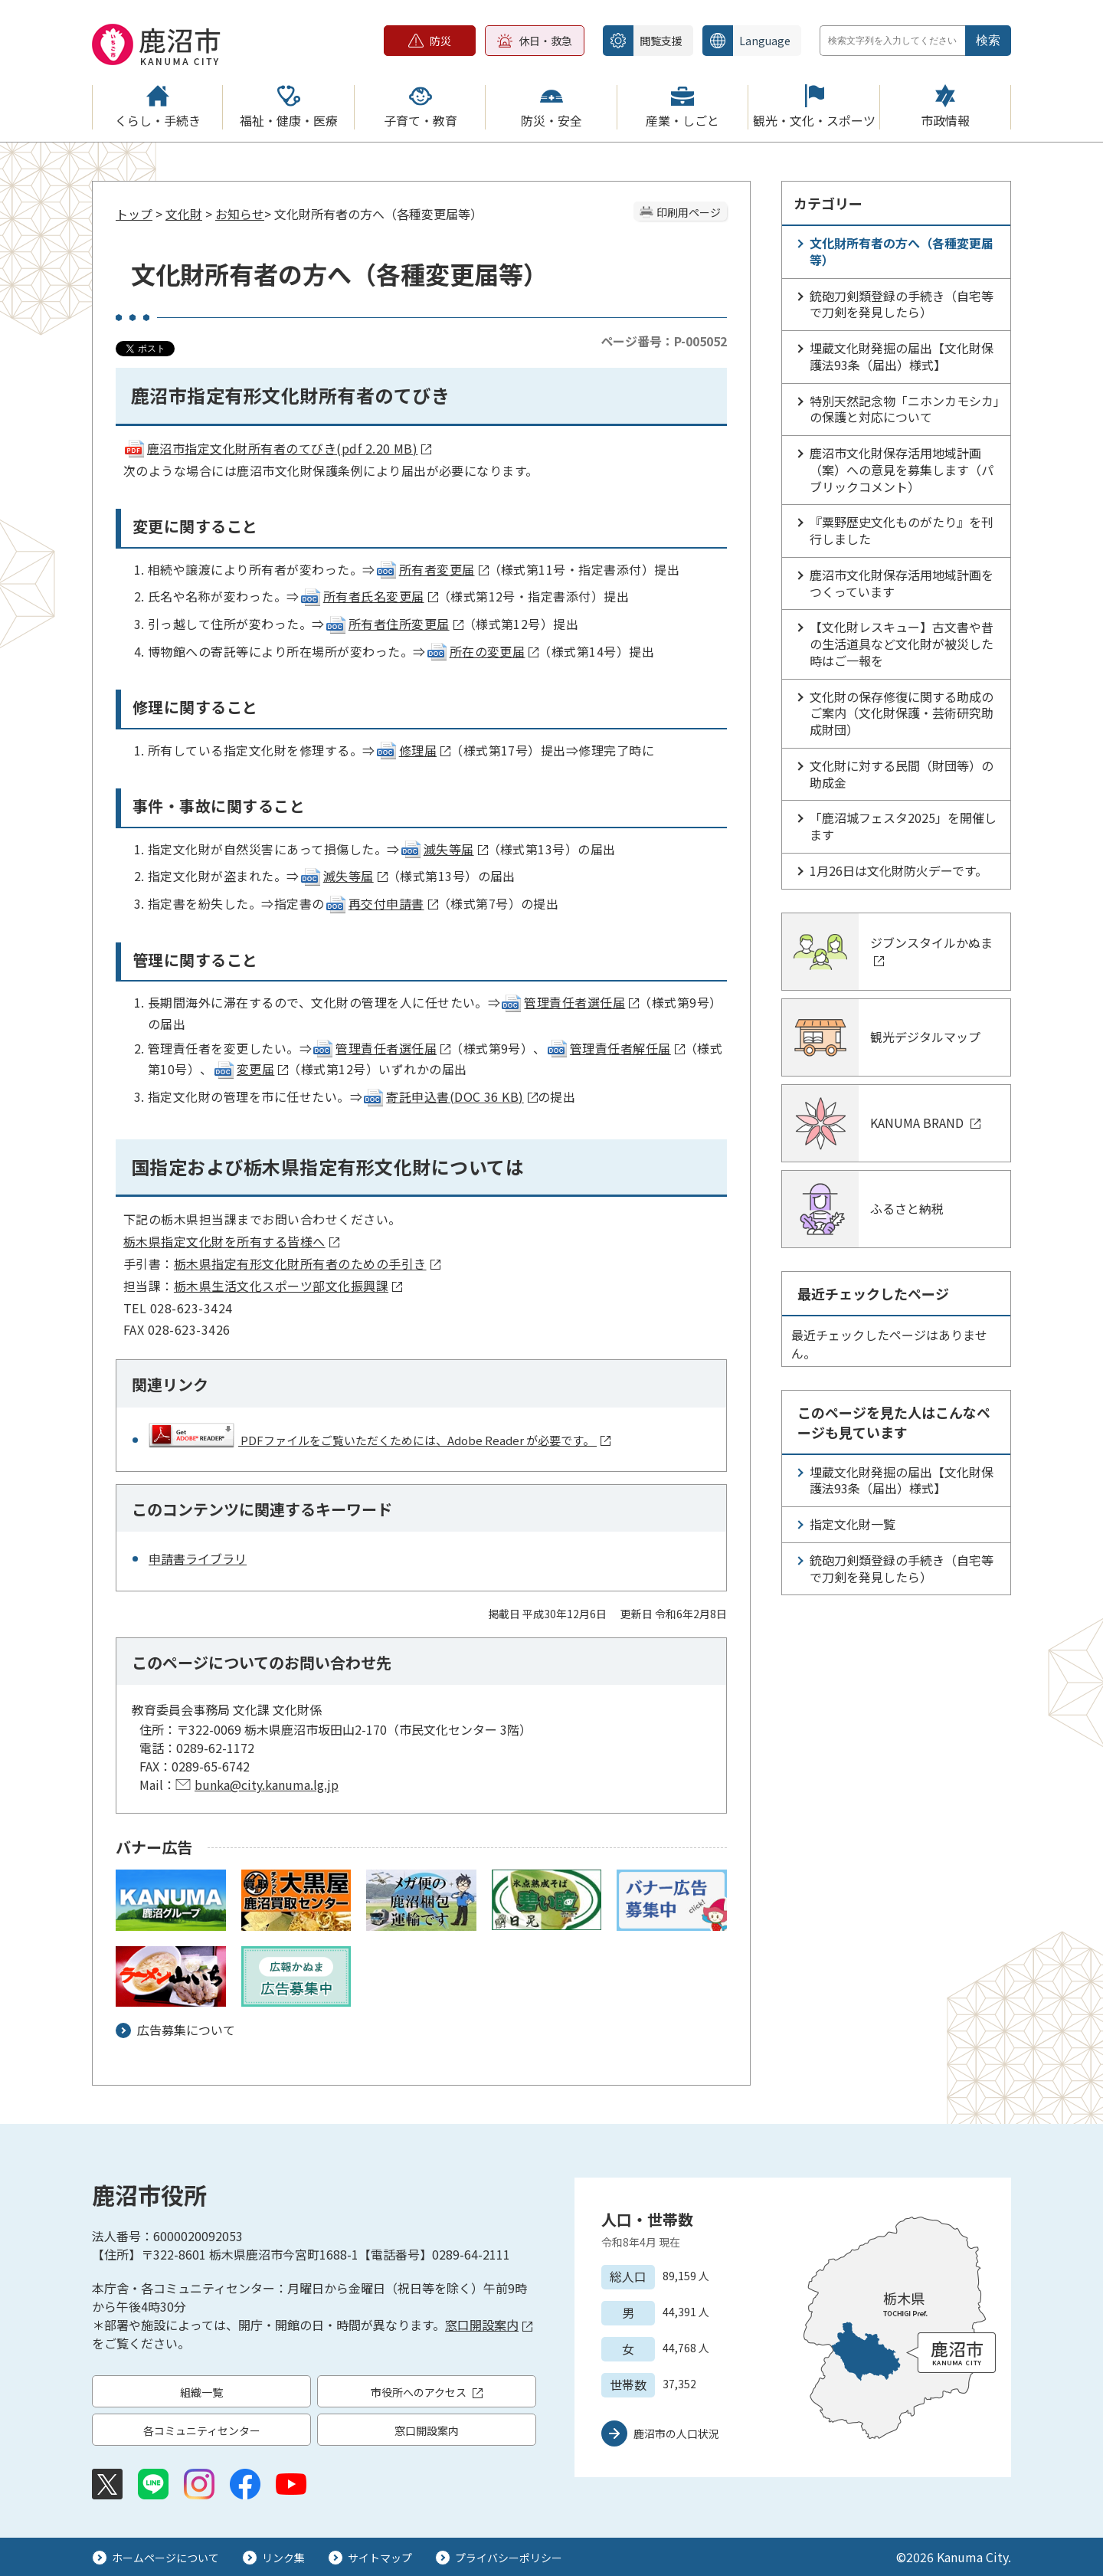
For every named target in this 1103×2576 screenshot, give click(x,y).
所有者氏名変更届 (368, 596)
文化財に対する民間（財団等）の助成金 (901, 773)
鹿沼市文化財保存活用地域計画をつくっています (901, 583)
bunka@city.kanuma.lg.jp (267, 1784)
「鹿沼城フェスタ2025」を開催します (903, 826)
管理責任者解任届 (615, 1048)
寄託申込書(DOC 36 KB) (450, 1096)
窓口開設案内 (488, 2324)
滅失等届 (444, 849)
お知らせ (239, 214)
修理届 (412, 750)
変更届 (250, 1069)
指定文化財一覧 (852, 1524)
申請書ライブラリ (198, 1558)
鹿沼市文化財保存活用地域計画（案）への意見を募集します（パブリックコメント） (901, 470)
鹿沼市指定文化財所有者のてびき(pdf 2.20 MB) (277, 448)
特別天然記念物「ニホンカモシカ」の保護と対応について (905, 409)
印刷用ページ (688, 212)
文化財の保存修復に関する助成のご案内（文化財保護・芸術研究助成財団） (901, 713)
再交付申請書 (381, 903)
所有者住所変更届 (394, 624)
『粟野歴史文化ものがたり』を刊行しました (901, 530)
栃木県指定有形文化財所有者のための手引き (307, 1263)
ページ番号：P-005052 (664, 341)
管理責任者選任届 (569, 1002)
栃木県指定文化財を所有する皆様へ (231, 1241)
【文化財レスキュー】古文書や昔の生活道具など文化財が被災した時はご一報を (901, 644)
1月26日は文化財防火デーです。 (898, 870)
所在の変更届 (482, 651)
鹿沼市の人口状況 (676, 2433)
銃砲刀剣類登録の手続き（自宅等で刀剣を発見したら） (901, 304)
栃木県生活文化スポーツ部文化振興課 (288, 1286)
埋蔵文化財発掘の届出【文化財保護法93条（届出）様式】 (901, 356)
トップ (134, 214)
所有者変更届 (432, 569)
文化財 (183, 214)
